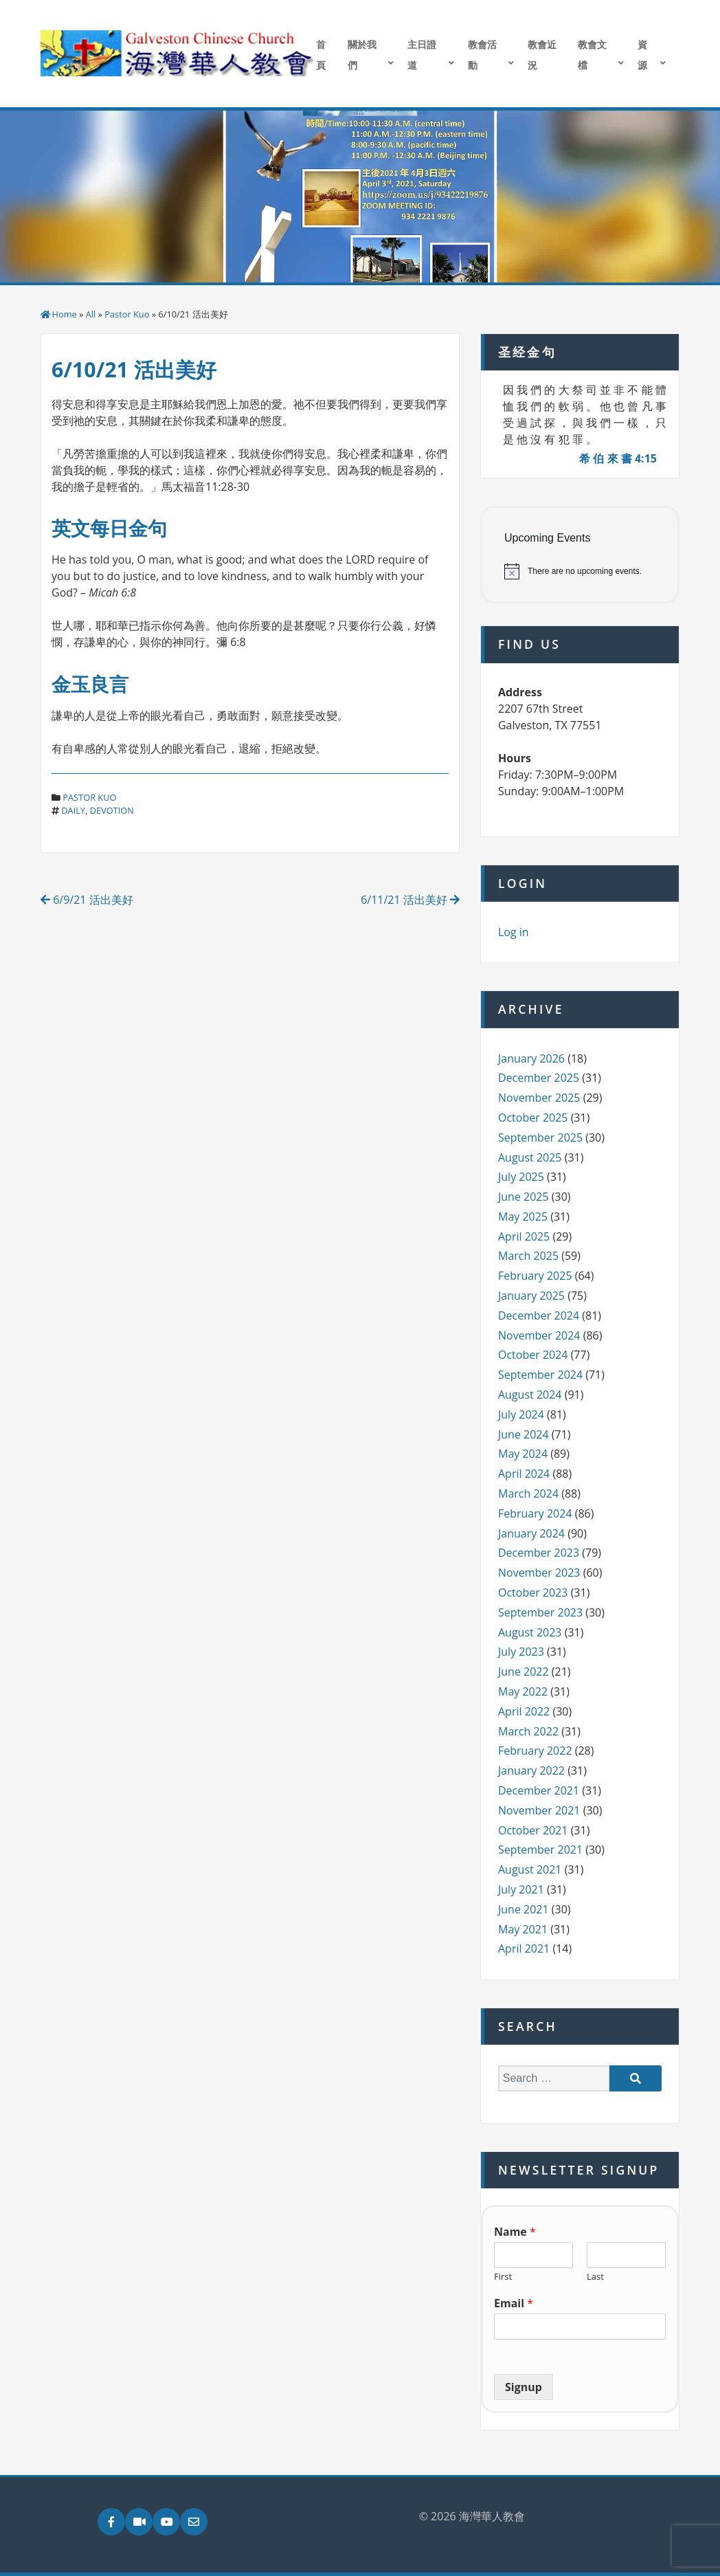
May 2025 (523, 1216)
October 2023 (533, 1592)
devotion (112, 810)
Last (595, 2277)
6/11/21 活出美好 (410, 899)
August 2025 (530, 1157)
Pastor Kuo (126, 314)
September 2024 (540, 1374)
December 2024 (538, 1315)
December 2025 (538, 1077)
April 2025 (524, 1236)
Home (64, 314)
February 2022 (535, 1750)
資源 (642, 54)
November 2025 (539, 1097)
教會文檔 (592, 54)
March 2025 (528, 1255)
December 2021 (538, 1790)
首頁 (321, 54)
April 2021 (524, 1948)
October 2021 (533, 1830)
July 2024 (521, 1414)
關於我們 (362, 54)
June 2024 (523, 1434)
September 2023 (540, 1612)
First (503, 2277)
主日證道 (421, 54)
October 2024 (533, 1354)
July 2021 (521, 1889)
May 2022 (523, 1691)
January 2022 (531, 1770)
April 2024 (524, 1473)
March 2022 (528, 1731)
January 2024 (531, 1533)
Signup (523, 2387)
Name (515, 2232)
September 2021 (540, 1849)
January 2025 (531, 1295)
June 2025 (523, 1196)
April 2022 (524, 1711)
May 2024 (523, 1453)
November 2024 (539, 1335)
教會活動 (482, 54)
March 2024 (528, 1493)
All (91, 314)
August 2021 (530, 1869)
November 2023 (539, 1572)
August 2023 (530, 1632)
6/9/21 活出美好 (87, 899)
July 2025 (521, 1176)
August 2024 (530, 1394)
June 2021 (523, 1909)
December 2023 (538, 1552)
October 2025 (533, 1117)
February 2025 (535, 1275)
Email (513, 2303)
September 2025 (540, 1137)
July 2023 (521, 1651)
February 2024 (535, 1513)
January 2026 (531, 1058)
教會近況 (542, 54)
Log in (513, 932)
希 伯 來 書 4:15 (618, 458)
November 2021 (539, 1810)
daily (73, 810)
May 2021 (523, 1929)
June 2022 (523, 1671)
